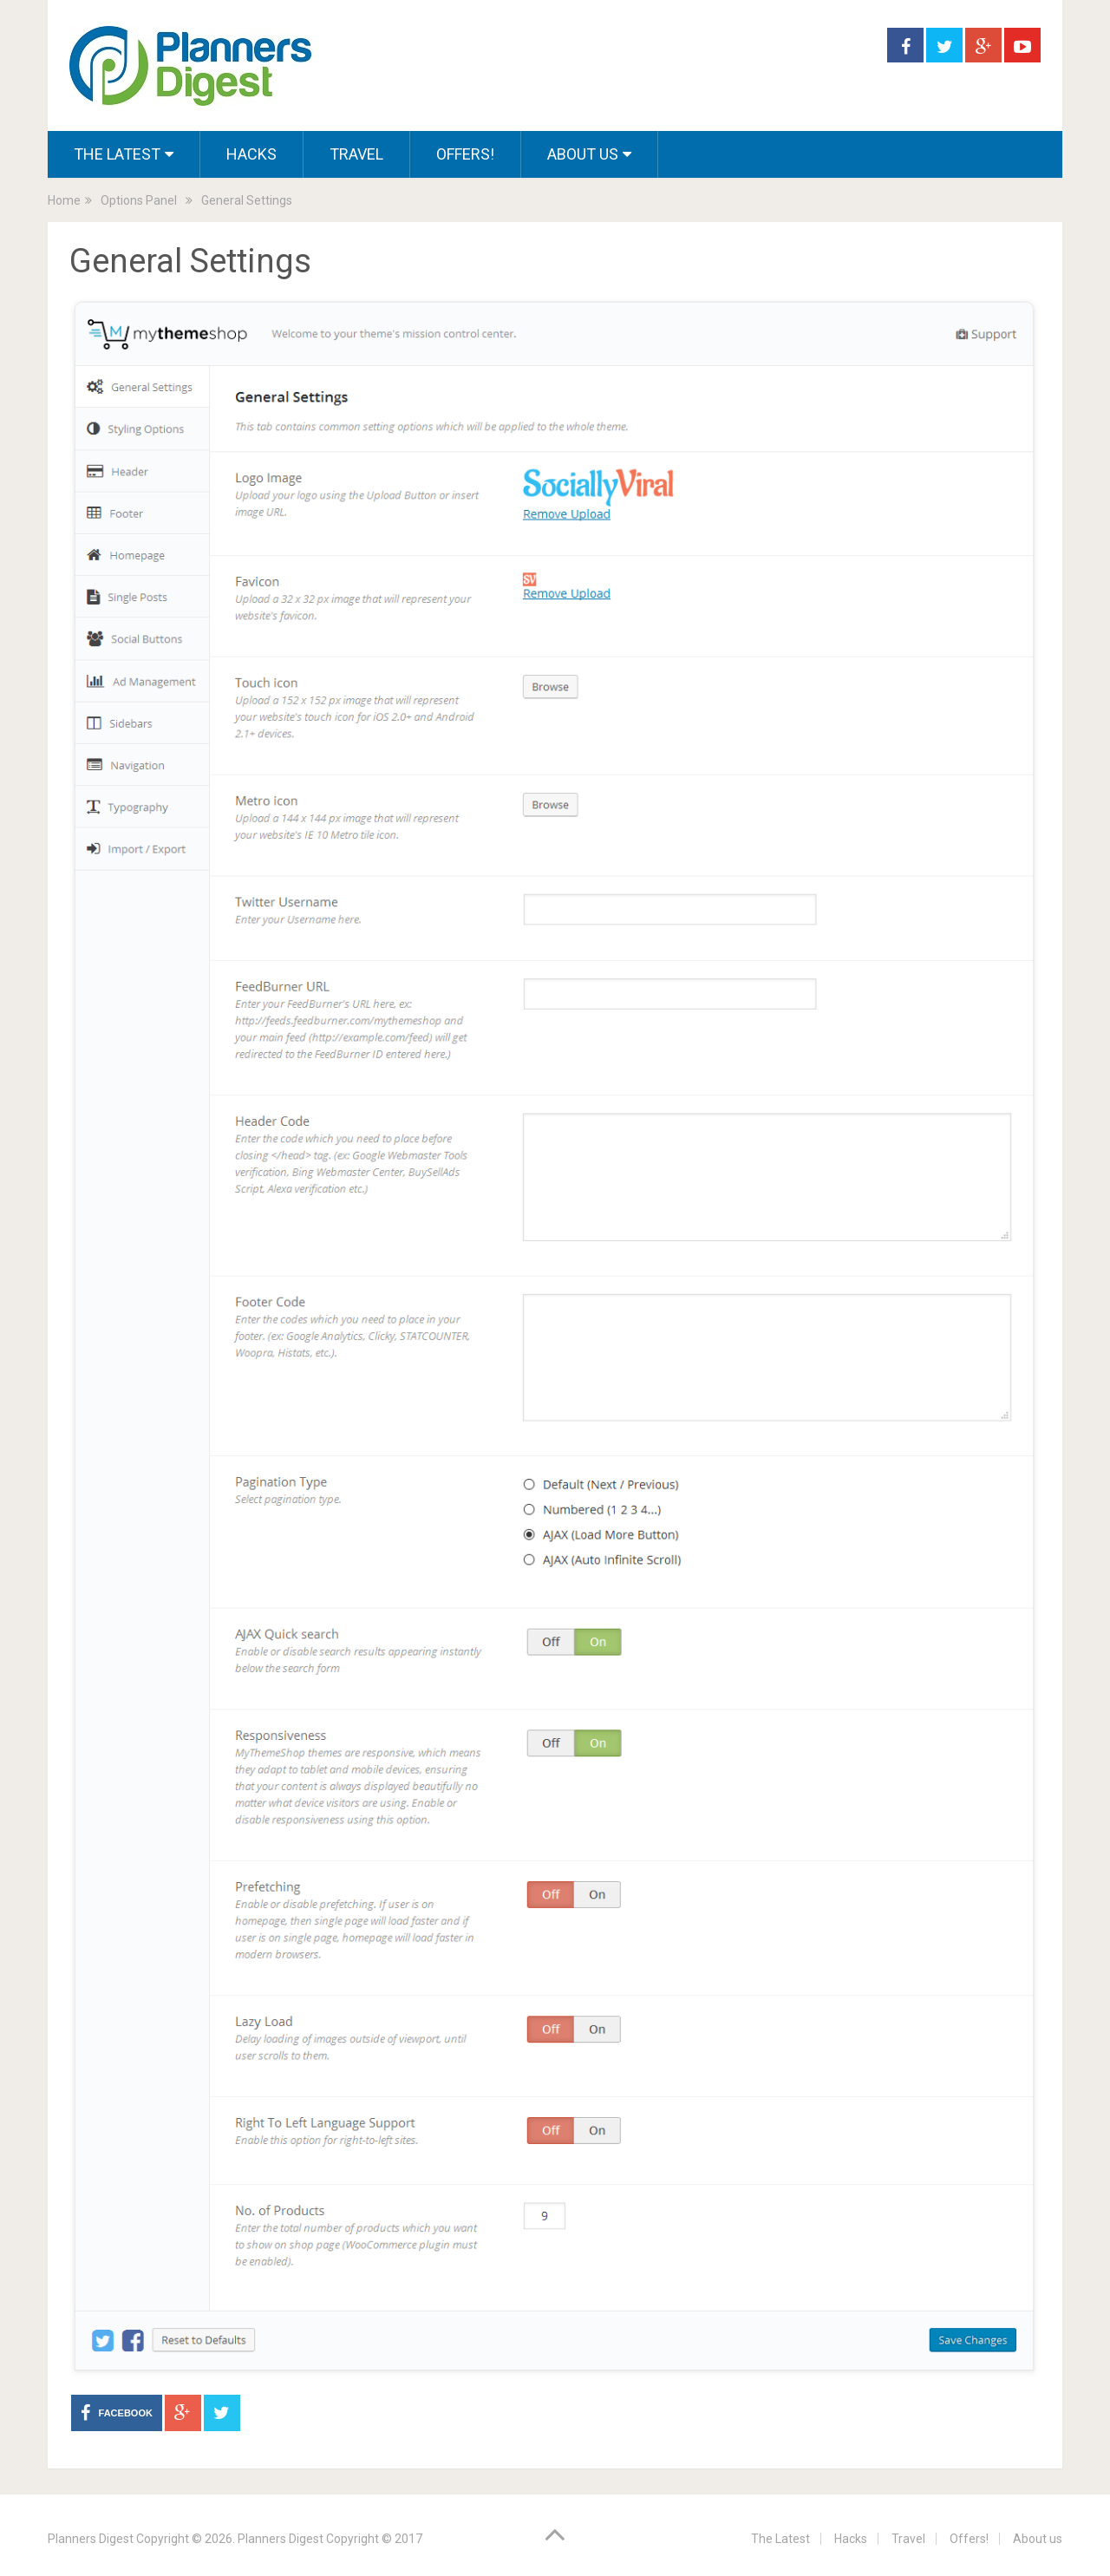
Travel (356, 154)
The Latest (117, 154)
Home (64, 200)
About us (582, 154)
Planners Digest (91, 2539)
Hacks (251, 154)
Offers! (465, 154)
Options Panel (139, 200)
